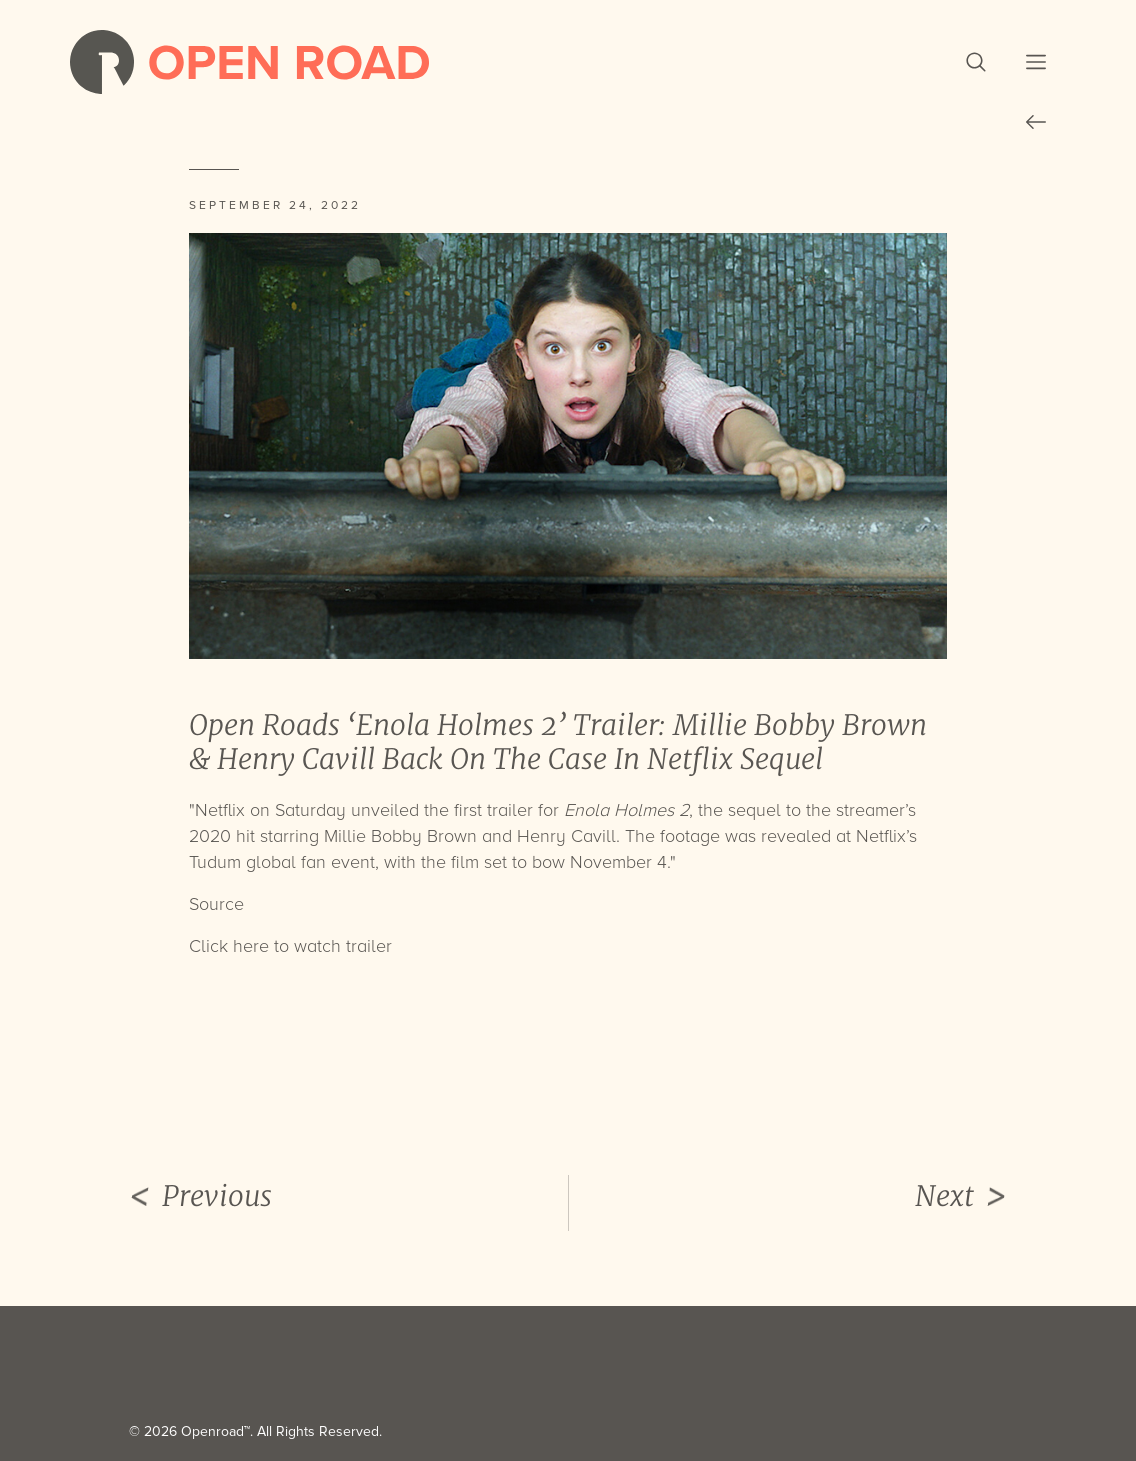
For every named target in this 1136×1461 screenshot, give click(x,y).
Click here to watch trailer (290, 946)
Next (961, 1197)
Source (216, 904)
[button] (976, 62)
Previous (200, 1197)
